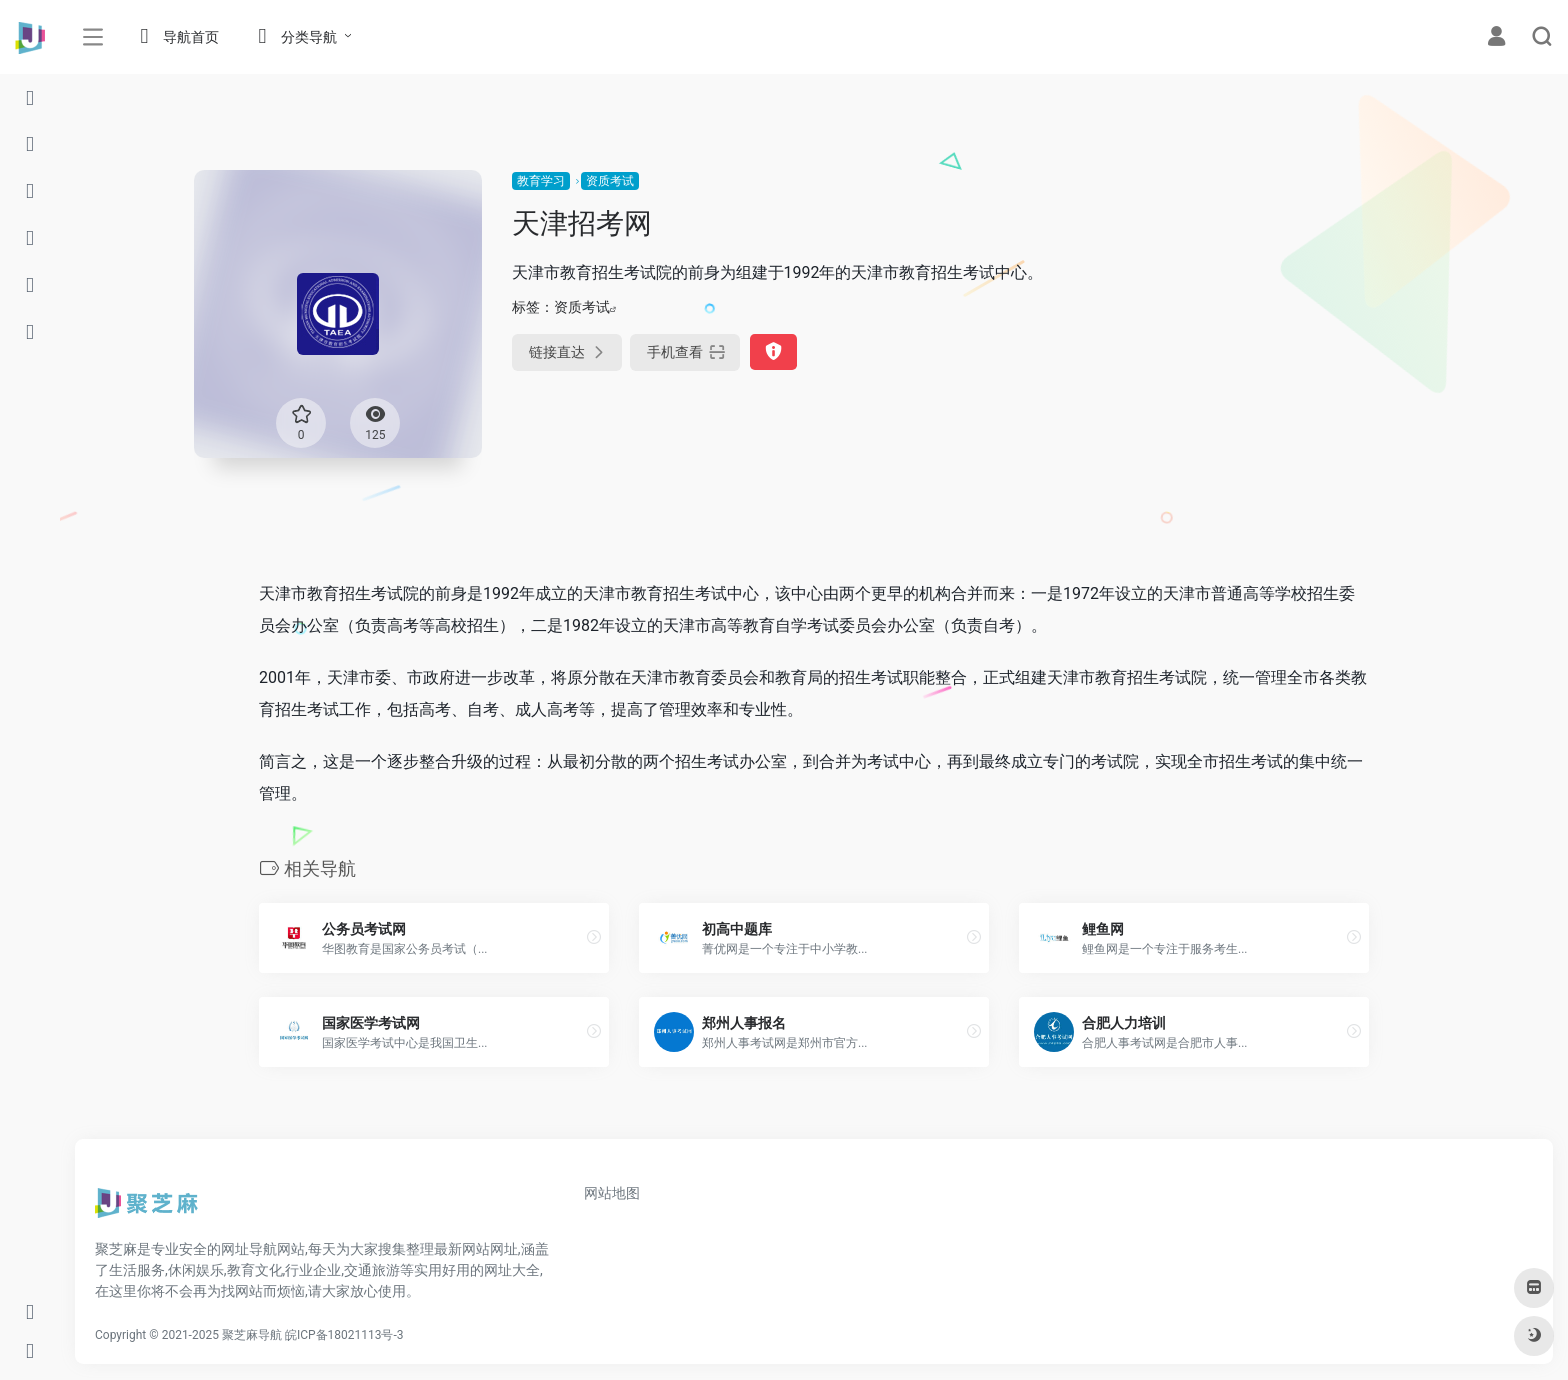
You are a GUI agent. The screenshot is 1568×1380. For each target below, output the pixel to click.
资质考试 (610, 181)
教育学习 (541, 181)
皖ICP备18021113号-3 (344, 1335)
